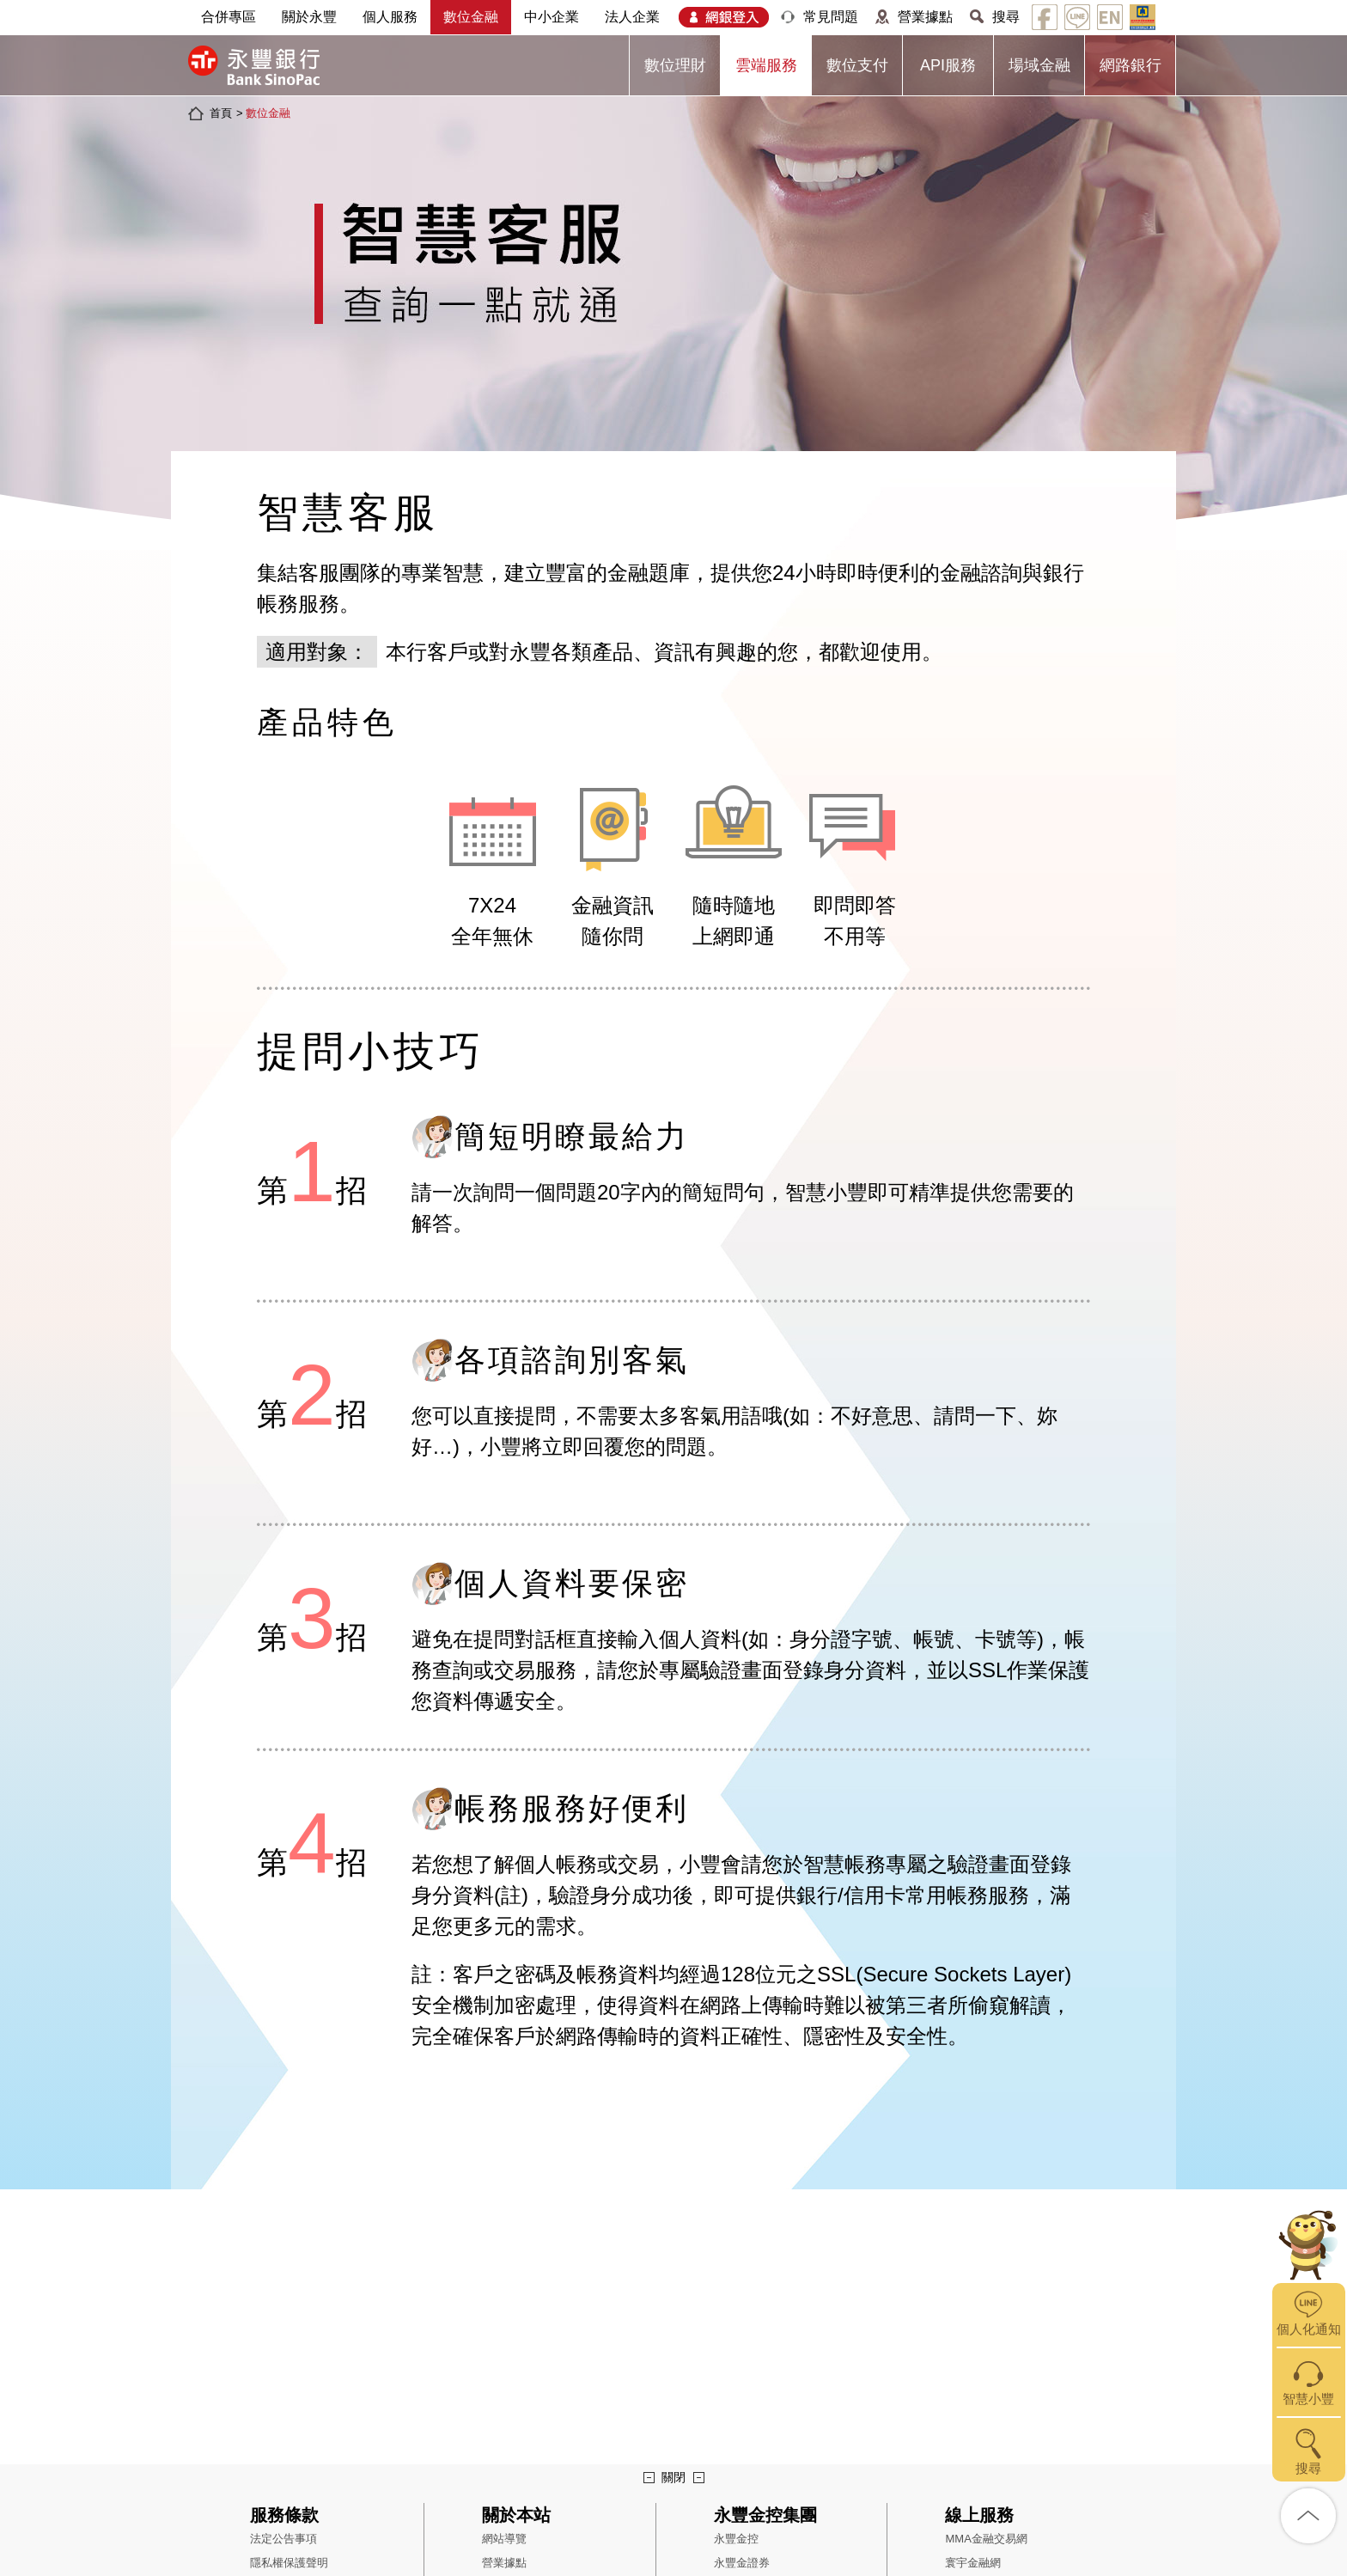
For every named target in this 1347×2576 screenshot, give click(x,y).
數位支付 (857, 65)
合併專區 (228, 16)
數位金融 (470, 16)
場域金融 (1039, 65)
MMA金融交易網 (986, 2538)
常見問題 (830, 16)
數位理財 (675, 65)
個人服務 (390, 16)
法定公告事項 (283, 2538)
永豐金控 (736, 2538)
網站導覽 (504, 2538)
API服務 (948, 65)
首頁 (221, 113)
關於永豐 (309, 16)
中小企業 (551, 16)
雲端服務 (766, 65)
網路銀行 (1130, 65)
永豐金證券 (742, 2562)
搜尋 (1006, 16)
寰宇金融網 (973, 2562)
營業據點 (925, 16)
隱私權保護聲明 (289, 2562)
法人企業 (632, 16)
